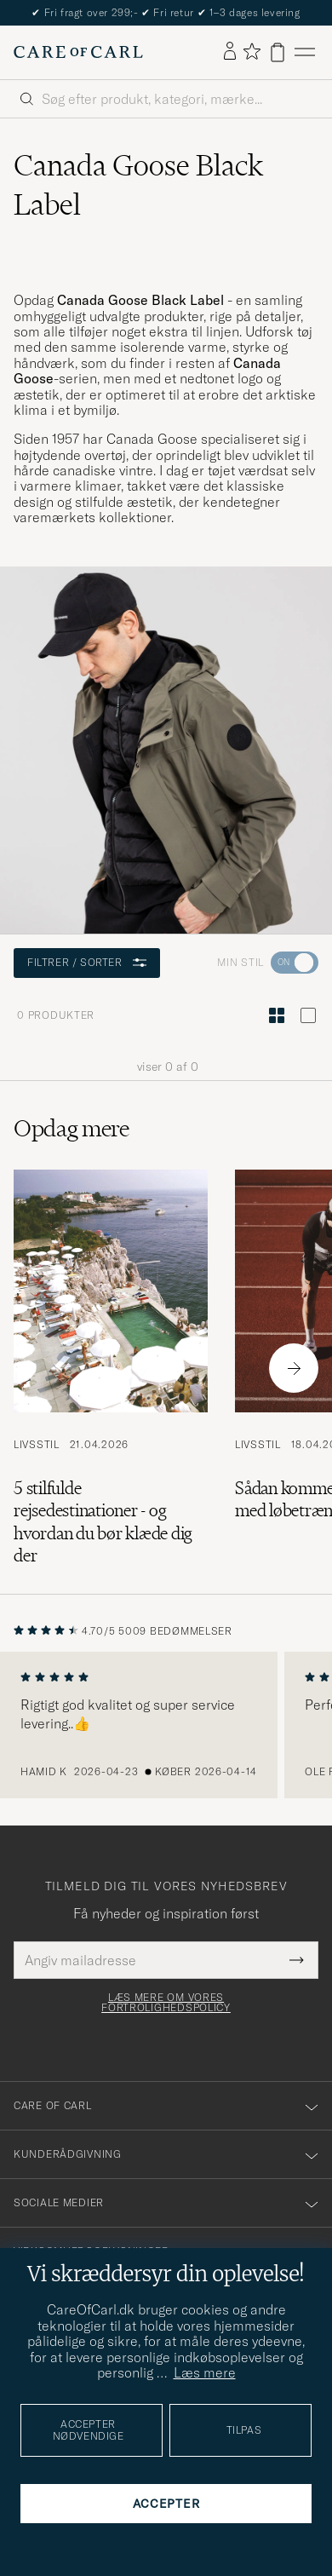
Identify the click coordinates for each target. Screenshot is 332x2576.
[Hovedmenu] (304, 52)
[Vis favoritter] (251, 52)
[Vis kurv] (277, 52)
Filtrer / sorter (86, 962)
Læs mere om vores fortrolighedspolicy (166, 2002)
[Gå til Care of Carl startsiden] (78, 52)
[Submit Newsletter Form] (297, 1960)
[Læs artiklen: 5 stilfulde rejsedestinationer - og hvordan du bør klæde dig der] (111, 1368)
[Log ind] (230, 52)
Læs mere (205, 2372)
